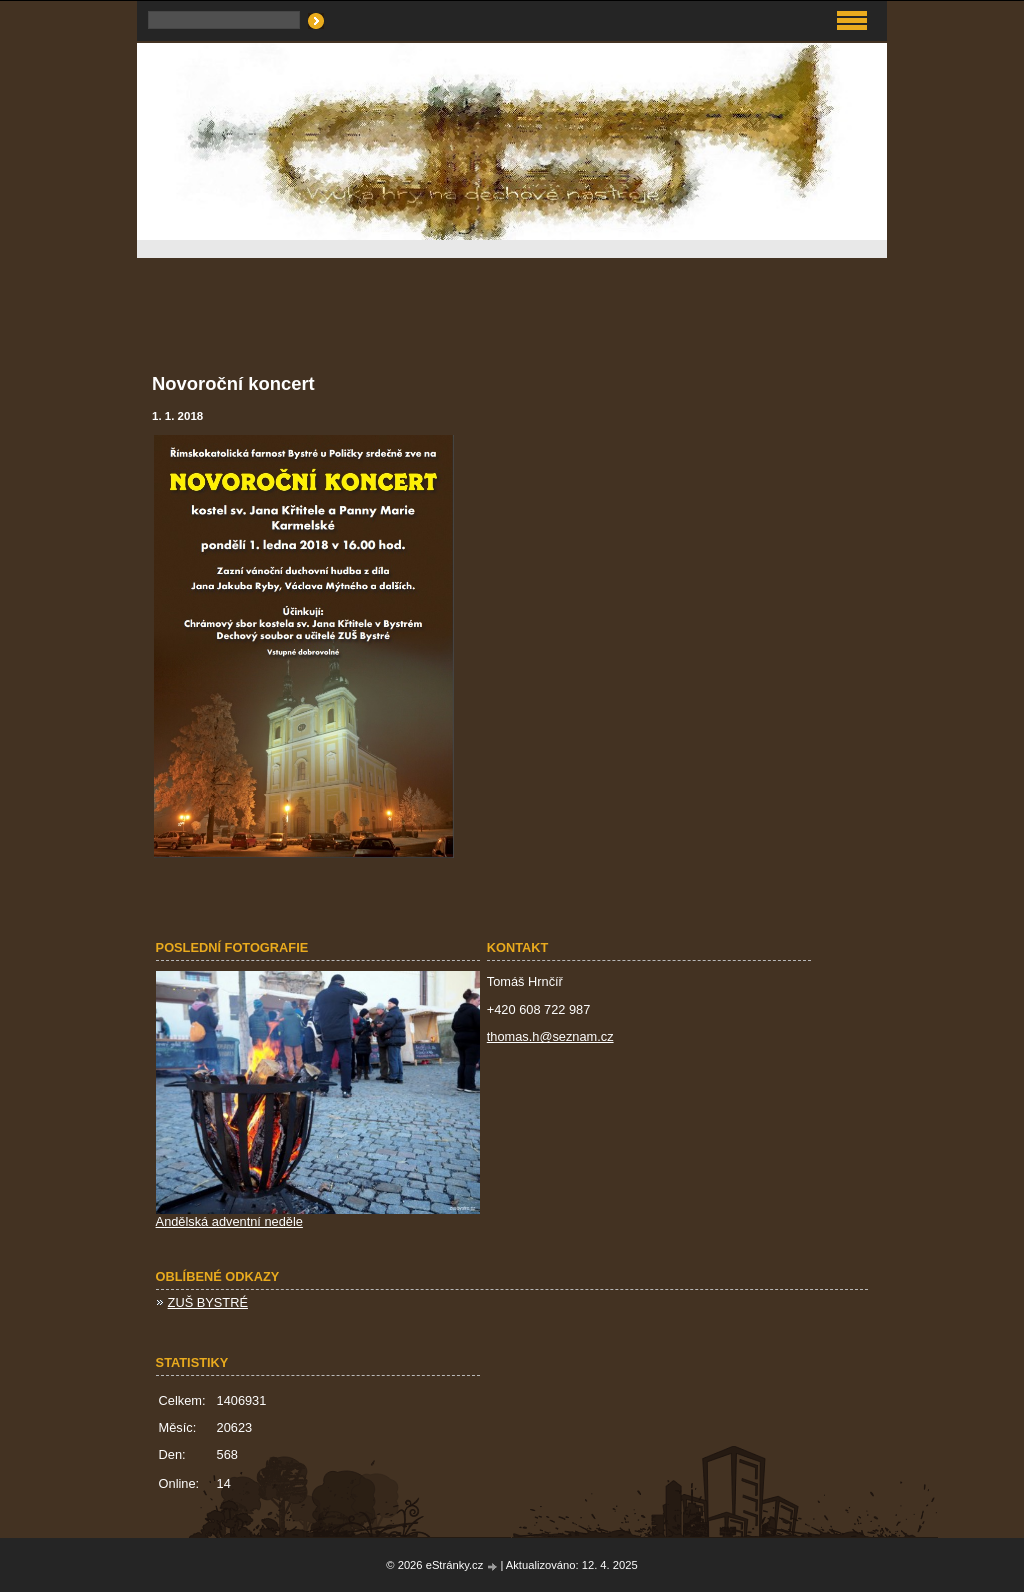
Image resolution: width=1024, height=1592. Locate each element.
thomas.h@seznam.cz (550, 1036)
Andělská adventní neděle (229, 1221)
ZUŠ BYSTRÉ (208, 1302)
